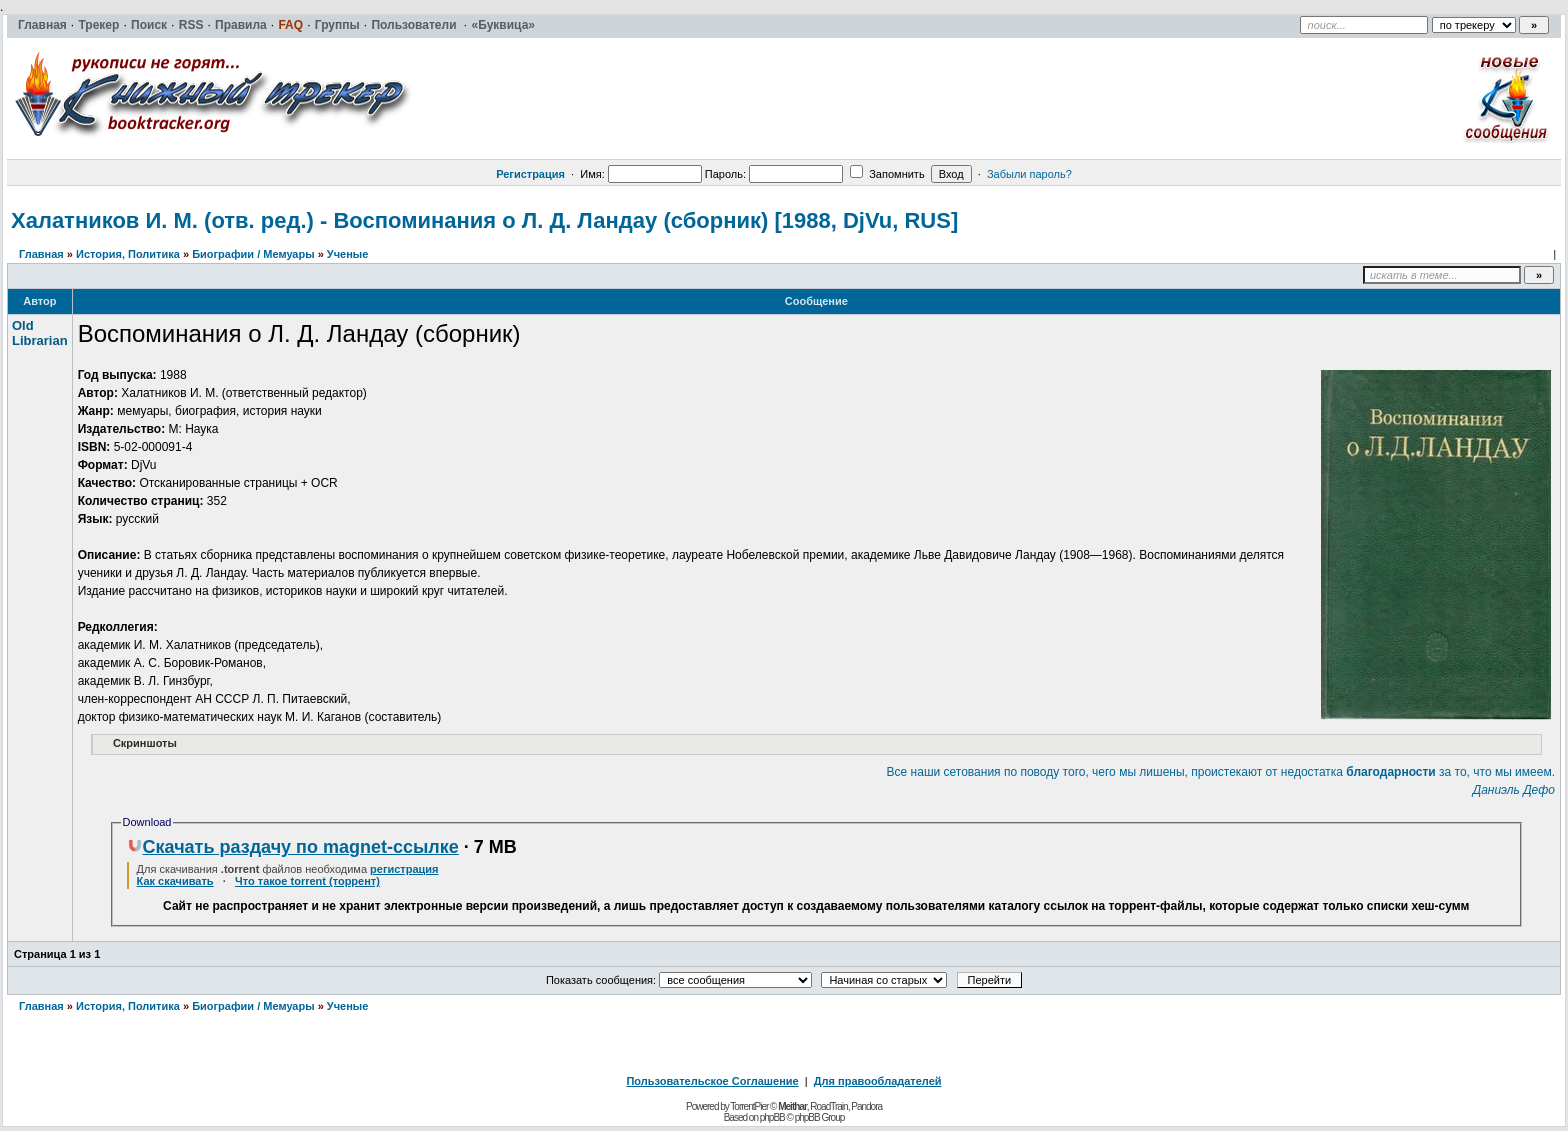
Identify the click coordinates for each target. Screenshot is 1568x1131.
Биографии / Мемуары (253, 254)
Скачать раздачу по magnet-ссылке (293, 847)
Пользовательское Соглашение (712, 1081)
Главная (41, 254)
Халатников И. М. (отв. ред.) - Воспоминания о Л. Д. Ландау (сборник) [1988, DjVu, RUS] (484, 220)
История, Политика (128, 254)
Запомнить (887, 174)
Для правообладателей (878, 1081)
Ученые (348, 254)
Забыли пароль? (1029, 174)
